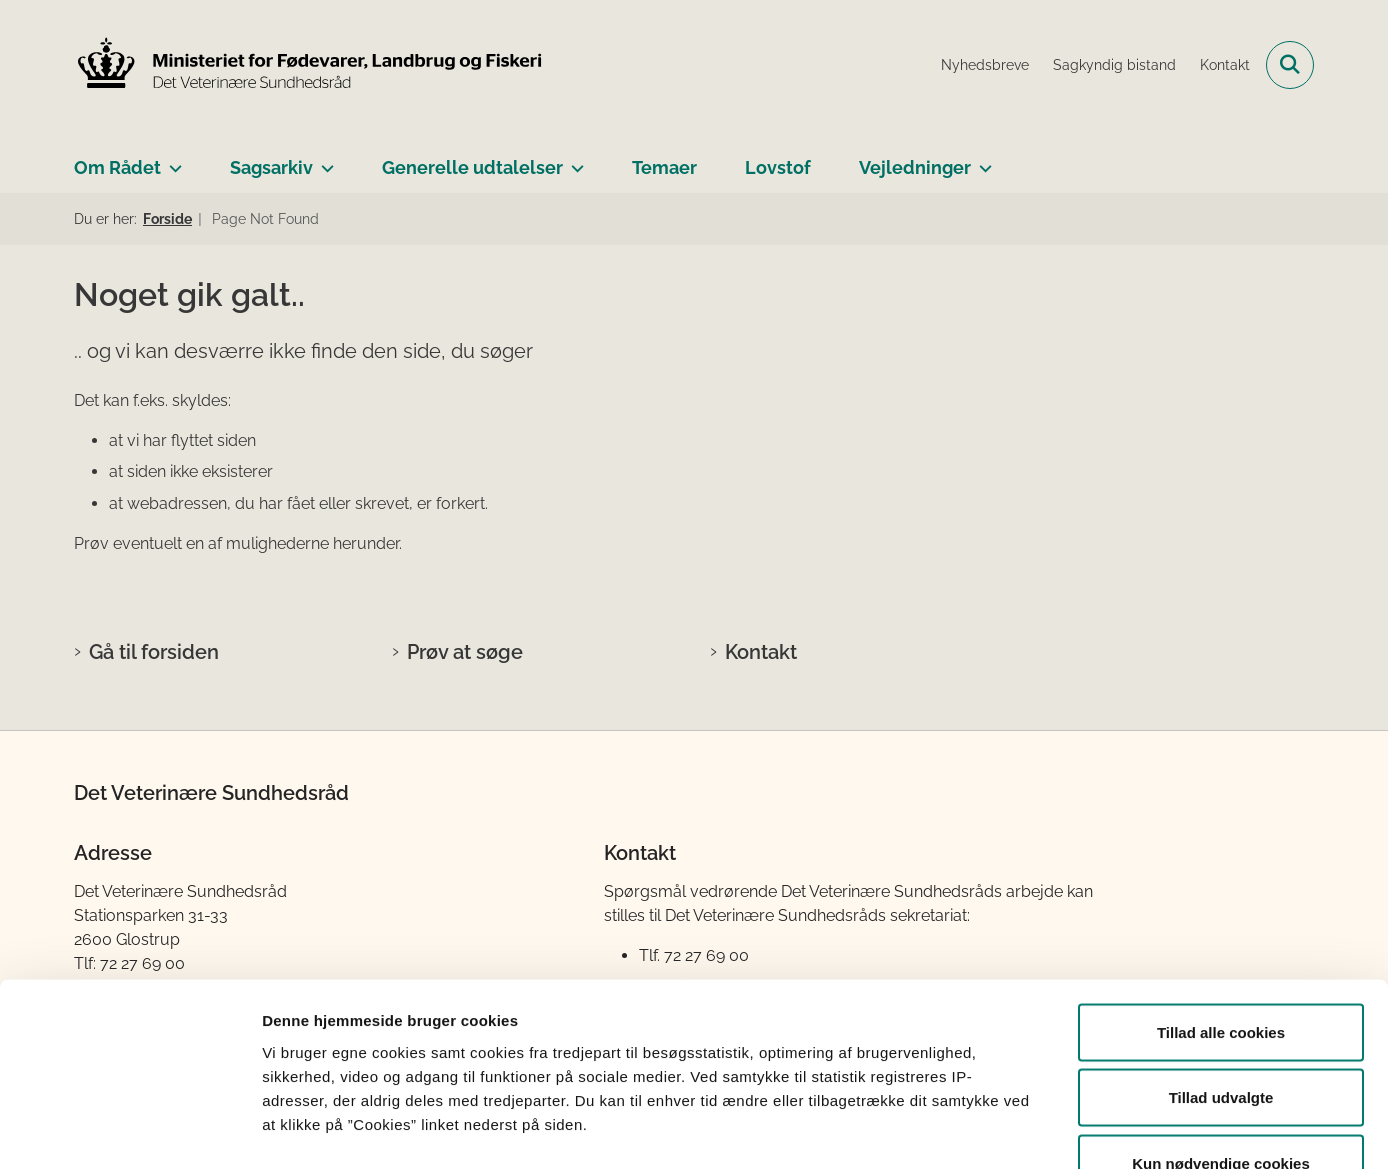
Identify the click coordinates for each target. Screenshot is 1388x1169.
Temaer (664, 167)
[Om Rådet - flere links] (171, 160)
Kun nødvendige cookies (1221, 1037)
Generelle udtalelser (472, 167)
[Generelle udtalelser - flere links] (573, 160)
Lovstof (778, 167)
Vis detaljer (1039, 1129)
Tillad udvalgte (1221, 972)
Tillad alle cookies (1221, 906)
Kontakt (761, 652)
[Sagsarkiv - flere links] (323, 160)
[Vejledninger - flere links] (981, 160)
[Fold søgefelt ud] (1290, 65)
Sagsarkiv (271, 167)
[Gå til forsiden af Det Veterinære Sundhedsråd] (309, 65)
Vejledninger (915, 167)
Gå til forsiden (154, 652)
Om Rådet (117, 167)
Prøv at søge (465, 652)
